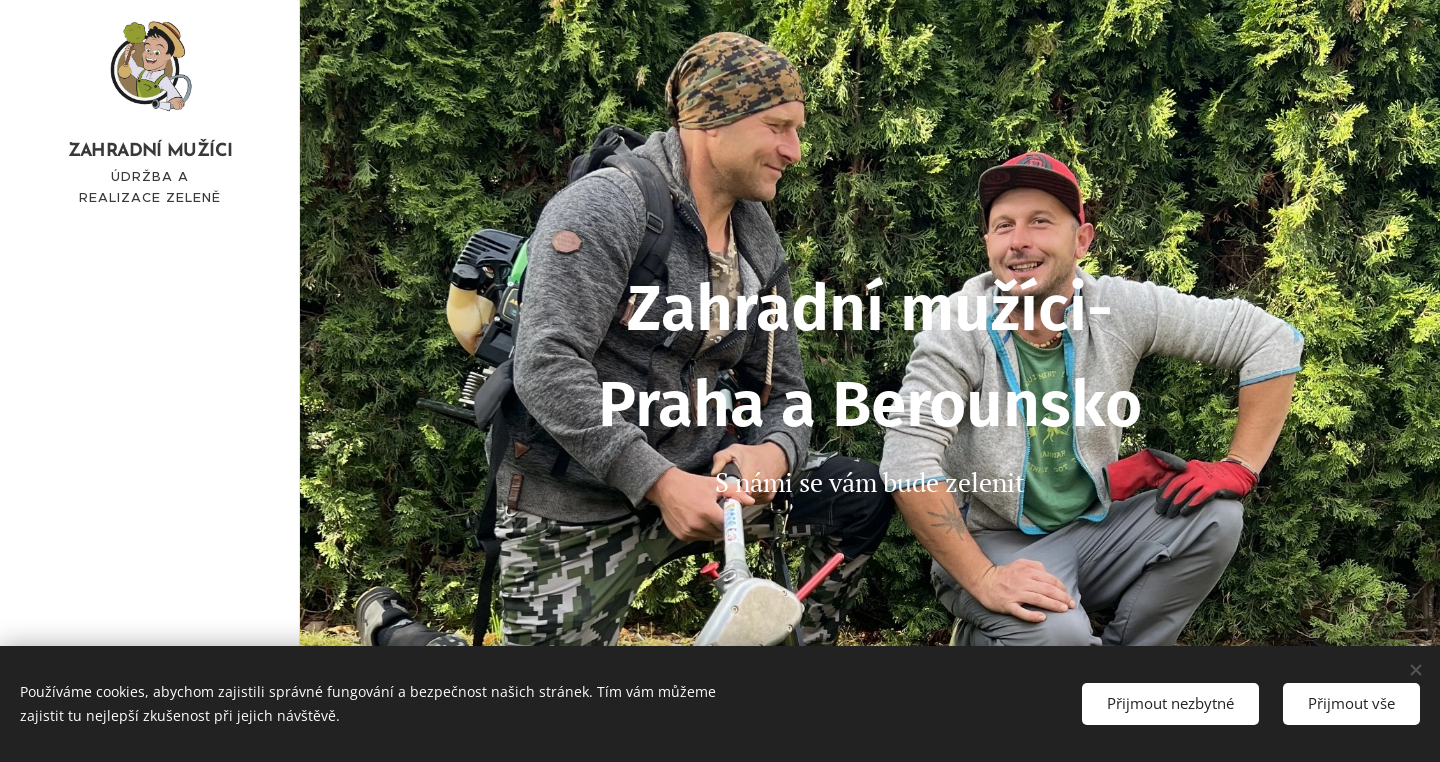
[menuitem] (150, 421)
